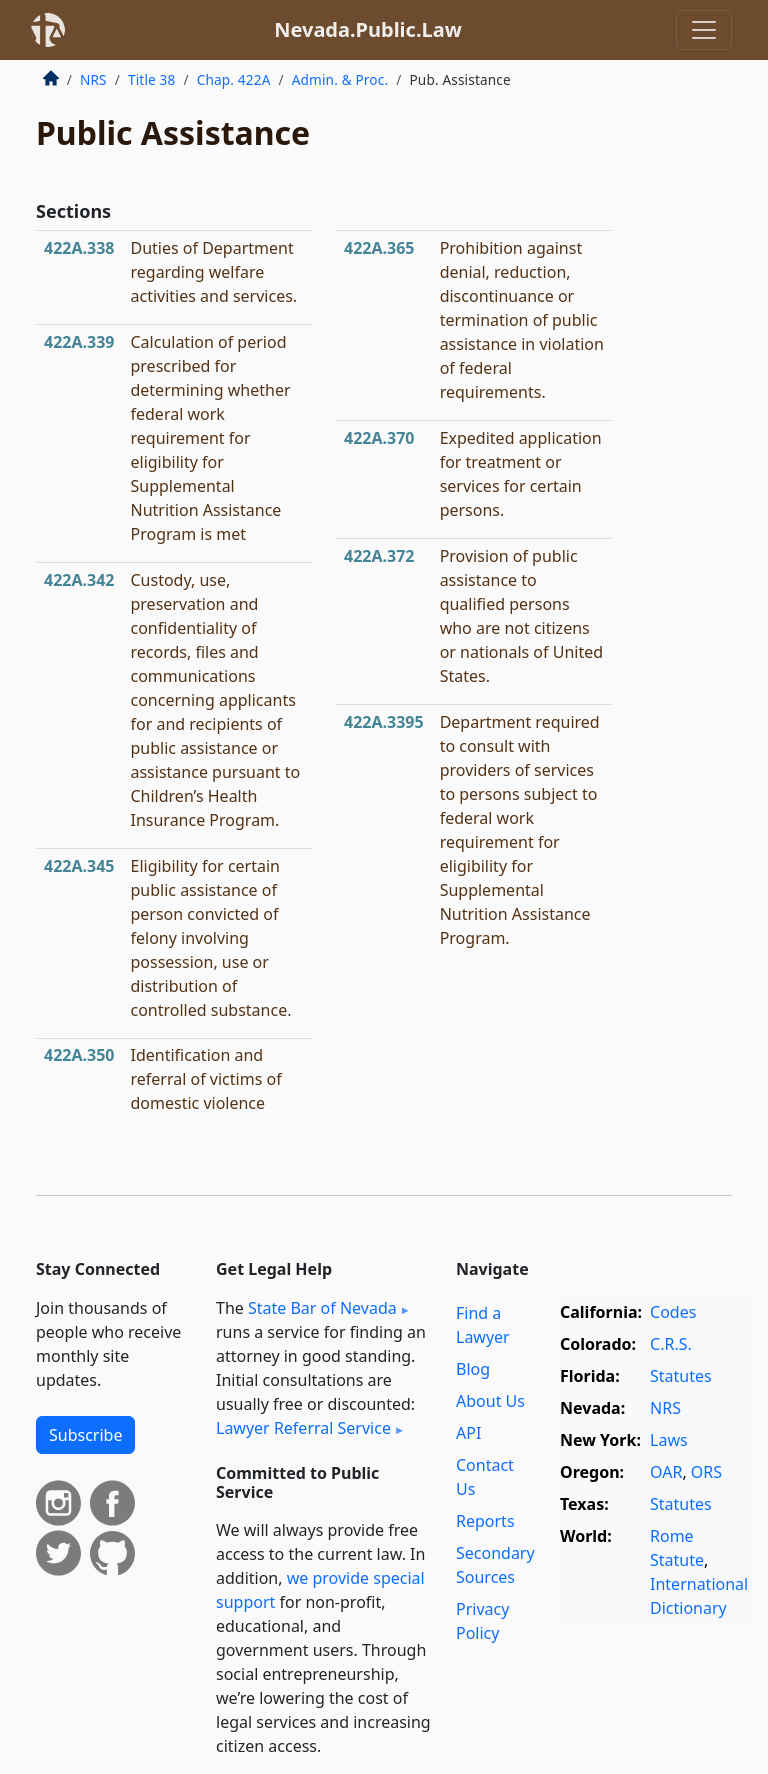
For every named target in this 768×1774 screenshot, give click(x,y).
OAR (666, 1472)
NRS (93, 79)
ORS (706, 1472)
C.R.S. (671, 1344)
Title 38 (152, 79)
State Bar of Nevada (322, 1308)
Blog (473, 1369)
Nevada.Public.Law (368, 29)
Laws (669, 1440)
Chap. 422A (234, 79)
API (468, 1433)
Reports (485, 1521)
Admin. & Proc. (340, 79)
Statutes (681, 1376)
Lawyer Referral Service (303, 1428)
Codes (673, 1312)
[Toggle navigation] (704, 30)
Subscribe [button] (85, 1435)
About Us (490, 1401)
